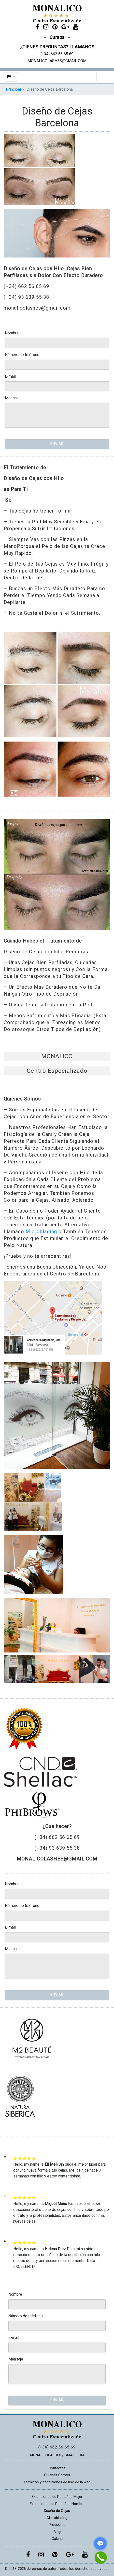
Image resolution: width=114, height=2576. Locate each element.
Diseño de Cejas (57, 2510)
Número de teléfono (22, 354)
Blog (57, 2532)
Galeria (57, 2538)
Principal (13, 89)
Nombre (12, 333)
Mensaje (12, 398)
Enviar (57, 444)
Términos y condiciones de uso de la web (57, 2482)
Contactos (57, 2468)
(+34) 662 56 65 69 (57, 2447)
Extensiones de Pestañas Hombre (57, 2504)
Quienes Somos (57, 2475)
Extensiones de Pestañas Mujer (57, 2496)
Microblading (41, 1231)
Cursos (57, 37)
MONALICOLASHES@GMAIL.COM (57, 2455)
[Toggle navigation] (103, 77)
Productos (57, 2524)
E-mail (10, 376)
